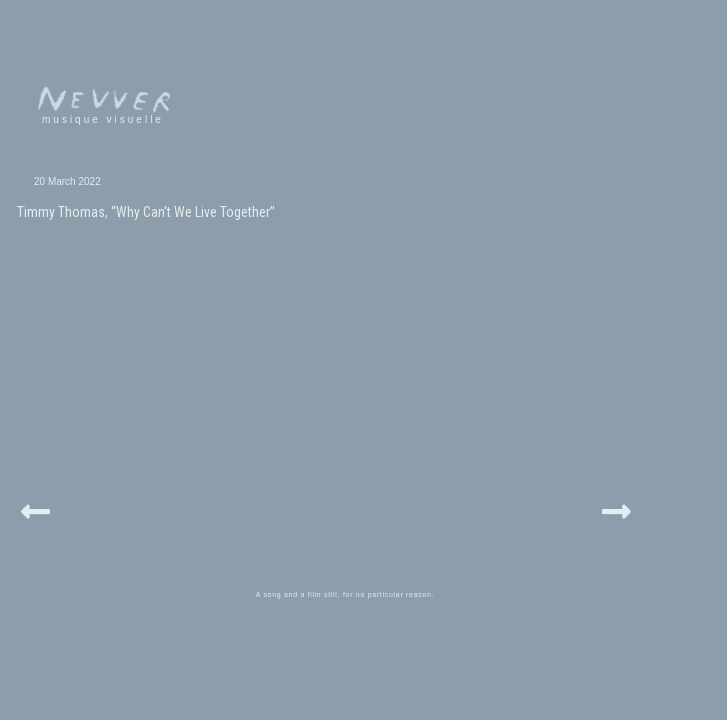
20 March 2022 (47, 181)
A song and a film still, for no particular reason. (360, 472)
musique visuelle (68, 119)
